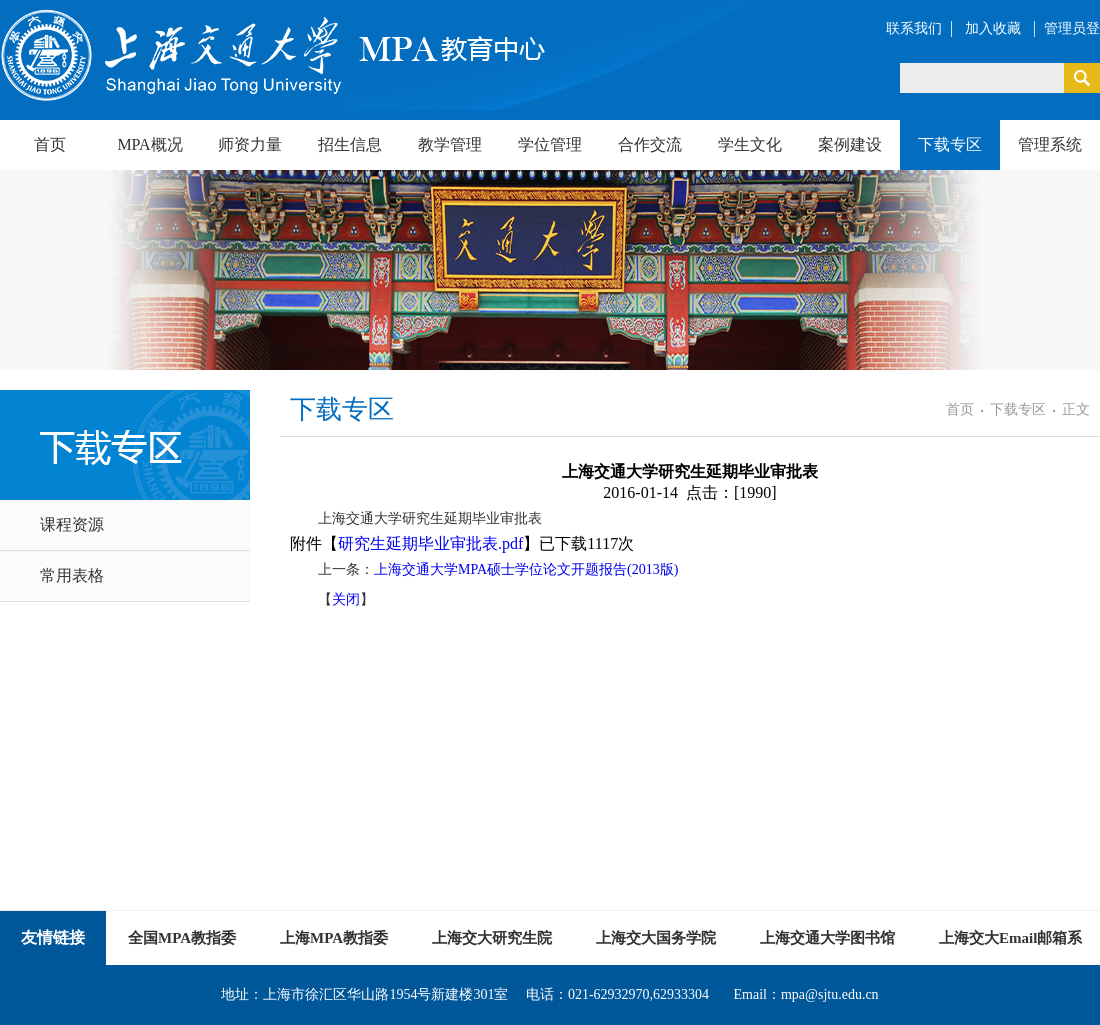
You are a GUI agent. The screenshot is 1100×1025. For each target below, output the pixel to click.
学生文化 (750, 144)
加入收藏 (995, 28)
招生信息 (350, 144)
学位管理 (550, 144)
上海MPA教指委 (334, 938)
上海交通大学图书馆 (827, 938)
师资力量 (250, 144)
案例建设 (850, 144)
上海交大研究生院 (492, 938)
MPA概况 (149, 144)
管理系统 (1050, 144)
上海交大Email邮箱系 (1010, 938)
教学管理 (450, 144)
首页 (50, 144)
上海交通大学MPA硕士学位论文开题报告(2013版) (526, 569)
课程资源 (72, 524)
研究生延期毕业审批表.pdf (430, 543)
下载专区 (950, 144)
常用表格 (72, 575)
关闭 (346, 599)
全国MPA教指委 (182, 938)
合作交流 (650, 144)
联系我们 (914, 28)
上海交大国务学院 (656, 938)
